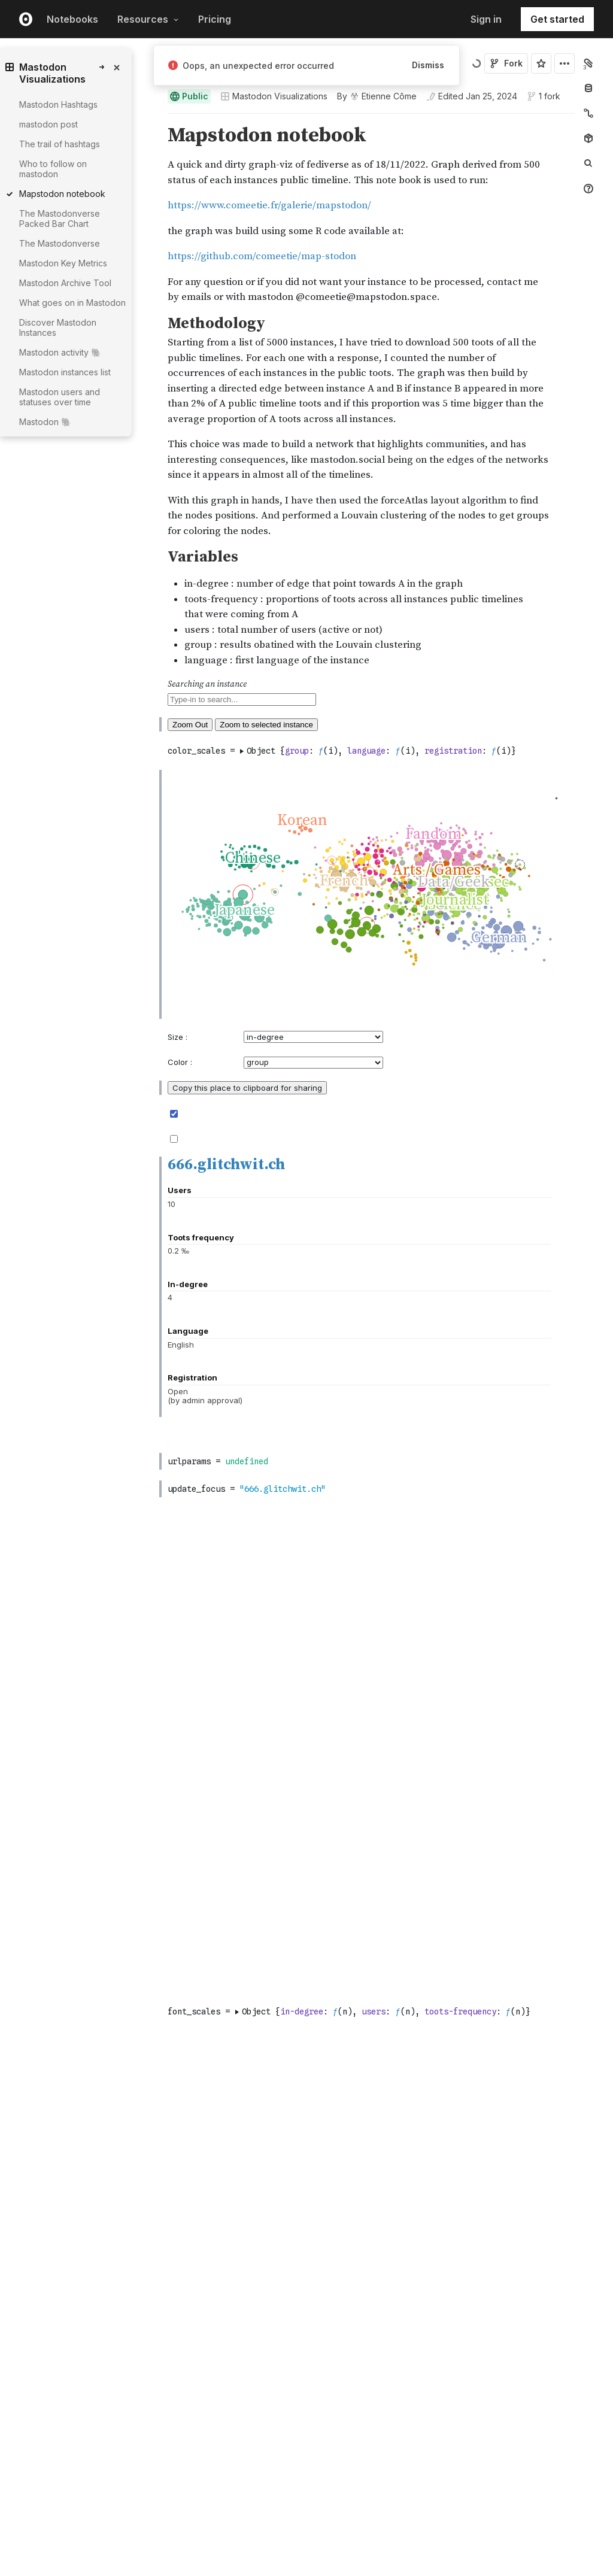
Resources (148, 19)
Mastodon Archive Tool (65, 283)
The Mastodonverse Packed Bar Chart (59, 218)
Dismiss (428, 65)
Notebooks (72, 19)
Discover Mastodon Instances (57, 327)
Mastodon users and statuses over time (59, 397)
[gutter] (112, 685)
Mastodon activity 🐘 (60, 352)
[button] (153, 118)
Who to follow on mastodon (53, 169)
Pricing (214, 19)
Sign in (486, 19)
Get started (557, 19)
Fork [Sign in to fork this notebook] (506, 63)
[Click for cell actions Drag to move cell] (153, 992)
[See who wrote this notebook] (377, 96)
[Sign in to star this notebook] (541, 63)
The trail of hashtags (59, 144)
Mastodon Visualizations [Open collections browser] (273, 96)
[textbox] (372, 992)
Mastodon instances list (65, 372)
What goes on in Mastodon (72, 303)
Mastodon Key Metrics (63, 263)
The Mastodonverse (59, 243)
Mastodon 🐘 (45, 422)
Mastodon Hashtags (58, 104)
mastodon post (48, 124)
